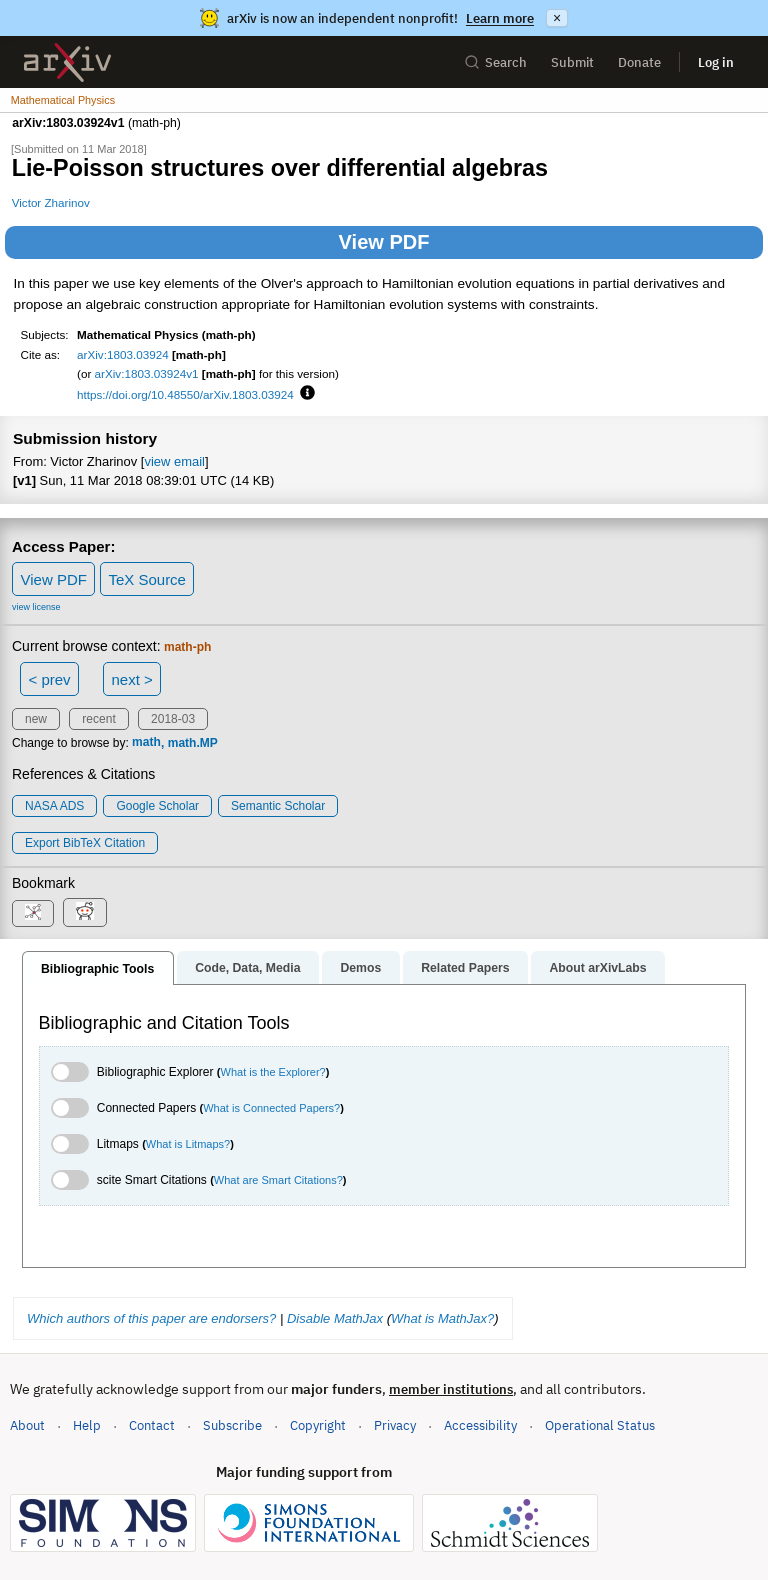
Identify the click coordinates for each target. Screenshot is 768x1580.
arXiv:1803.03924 (123, 354)
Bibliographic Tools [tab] (97, 969)
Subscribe (232, 1425)
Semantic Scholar (278, 806)
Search (495, 62)
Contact (152, 1425)
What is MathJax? (442, 1318)
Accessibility (480, 1425)
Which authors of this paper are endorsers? (151, 1318)
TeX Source (147, 579)
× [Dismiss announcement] (557, 18)
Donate (639, 62)
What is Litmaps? (188, 1144)
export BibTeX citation (85, 843)
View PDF (384, 242)
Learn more (500, 18)
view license (36, 607)
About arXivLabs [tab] (597, 968)
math (146, 743)
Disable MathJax (335, 1318)
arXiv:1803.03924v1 (147, 373)
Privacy (395, 1425)
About (27, 1425)
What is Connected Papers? (271, 1108)
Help (87, 1425)
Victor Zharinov (51, 202)
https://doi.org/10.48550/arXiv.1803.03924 (185, 394)
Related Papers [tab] (465, 968)
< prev (50, 679)
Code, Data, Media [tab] (247, 968)
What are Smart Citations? (278, 1180)
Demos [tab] (360, 968)
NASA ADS (54, 806)
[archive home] (67, 62)
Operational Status (600, 1424)
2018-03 (173, 719)
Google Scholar (157, 806)
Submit (572, 62)
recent (98, 719)
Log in (716, 62)
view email (174, 461)
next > (131, 679)
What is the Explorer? (273, 1072)
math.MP (193, 743)
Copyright (318, 1425)
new (36, 719)
